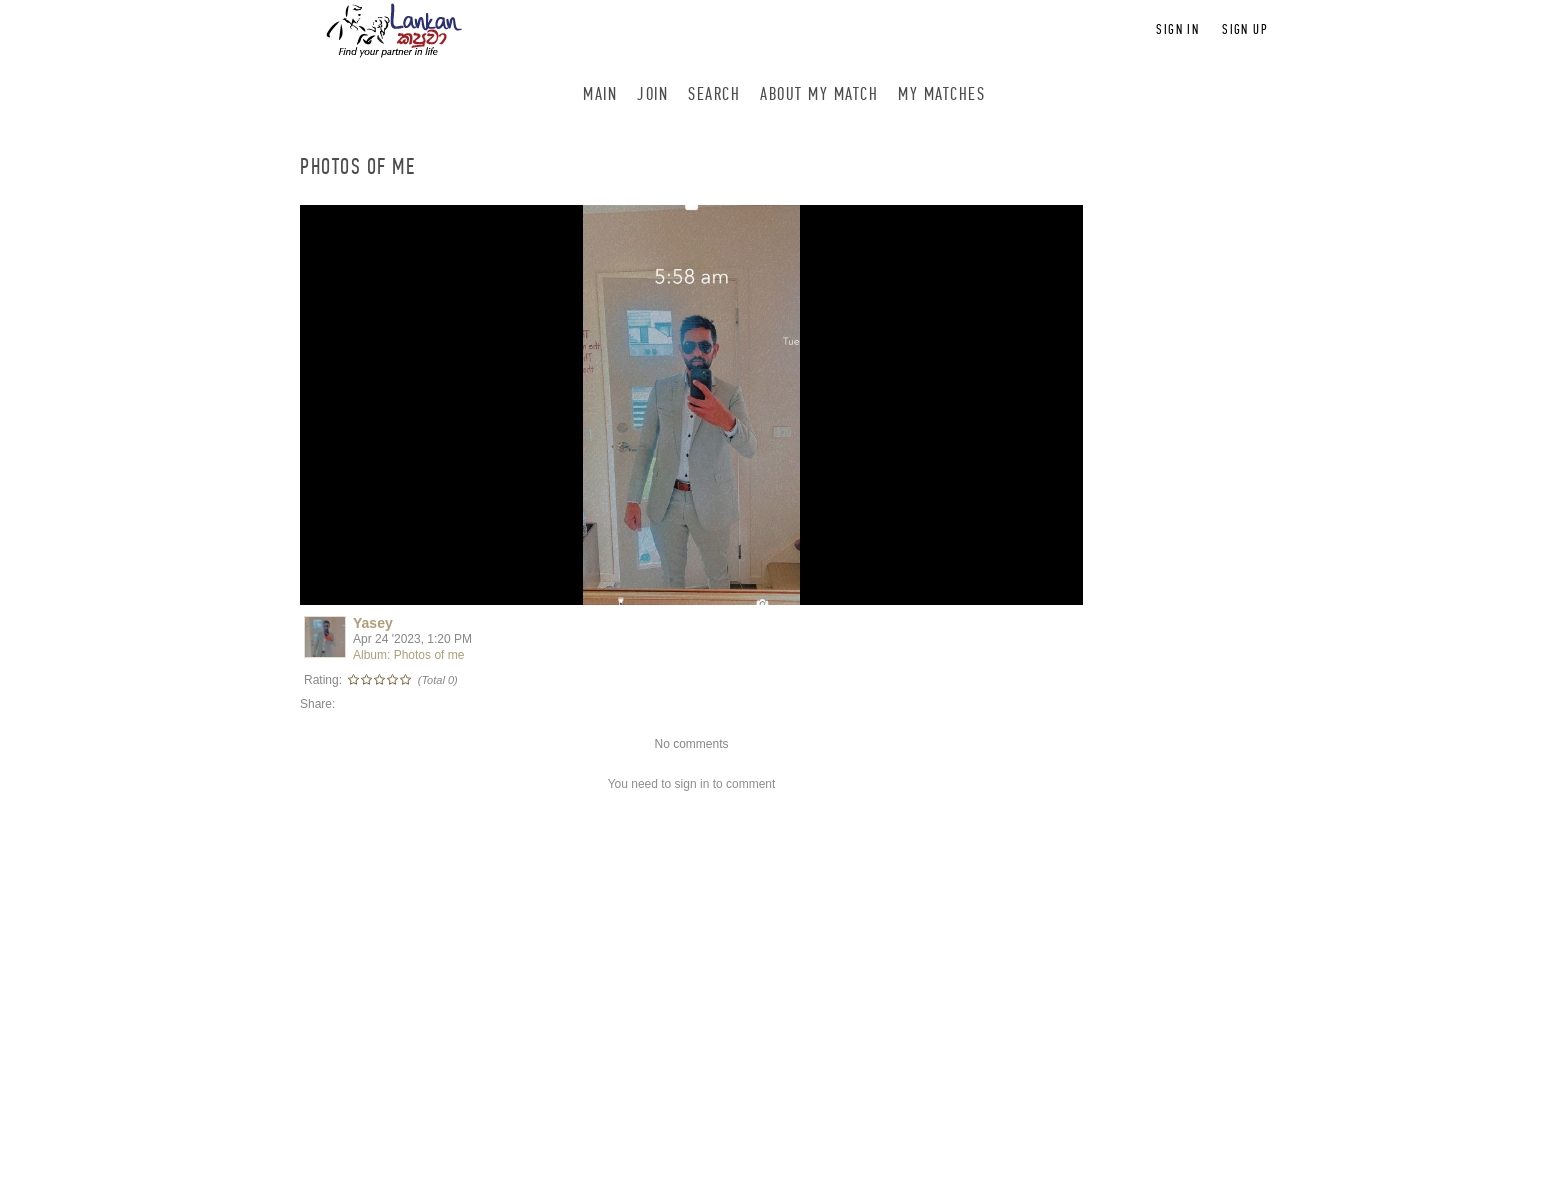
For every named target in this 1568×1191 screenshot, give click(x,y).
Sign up (1245, 29)
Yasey (373, 623)
